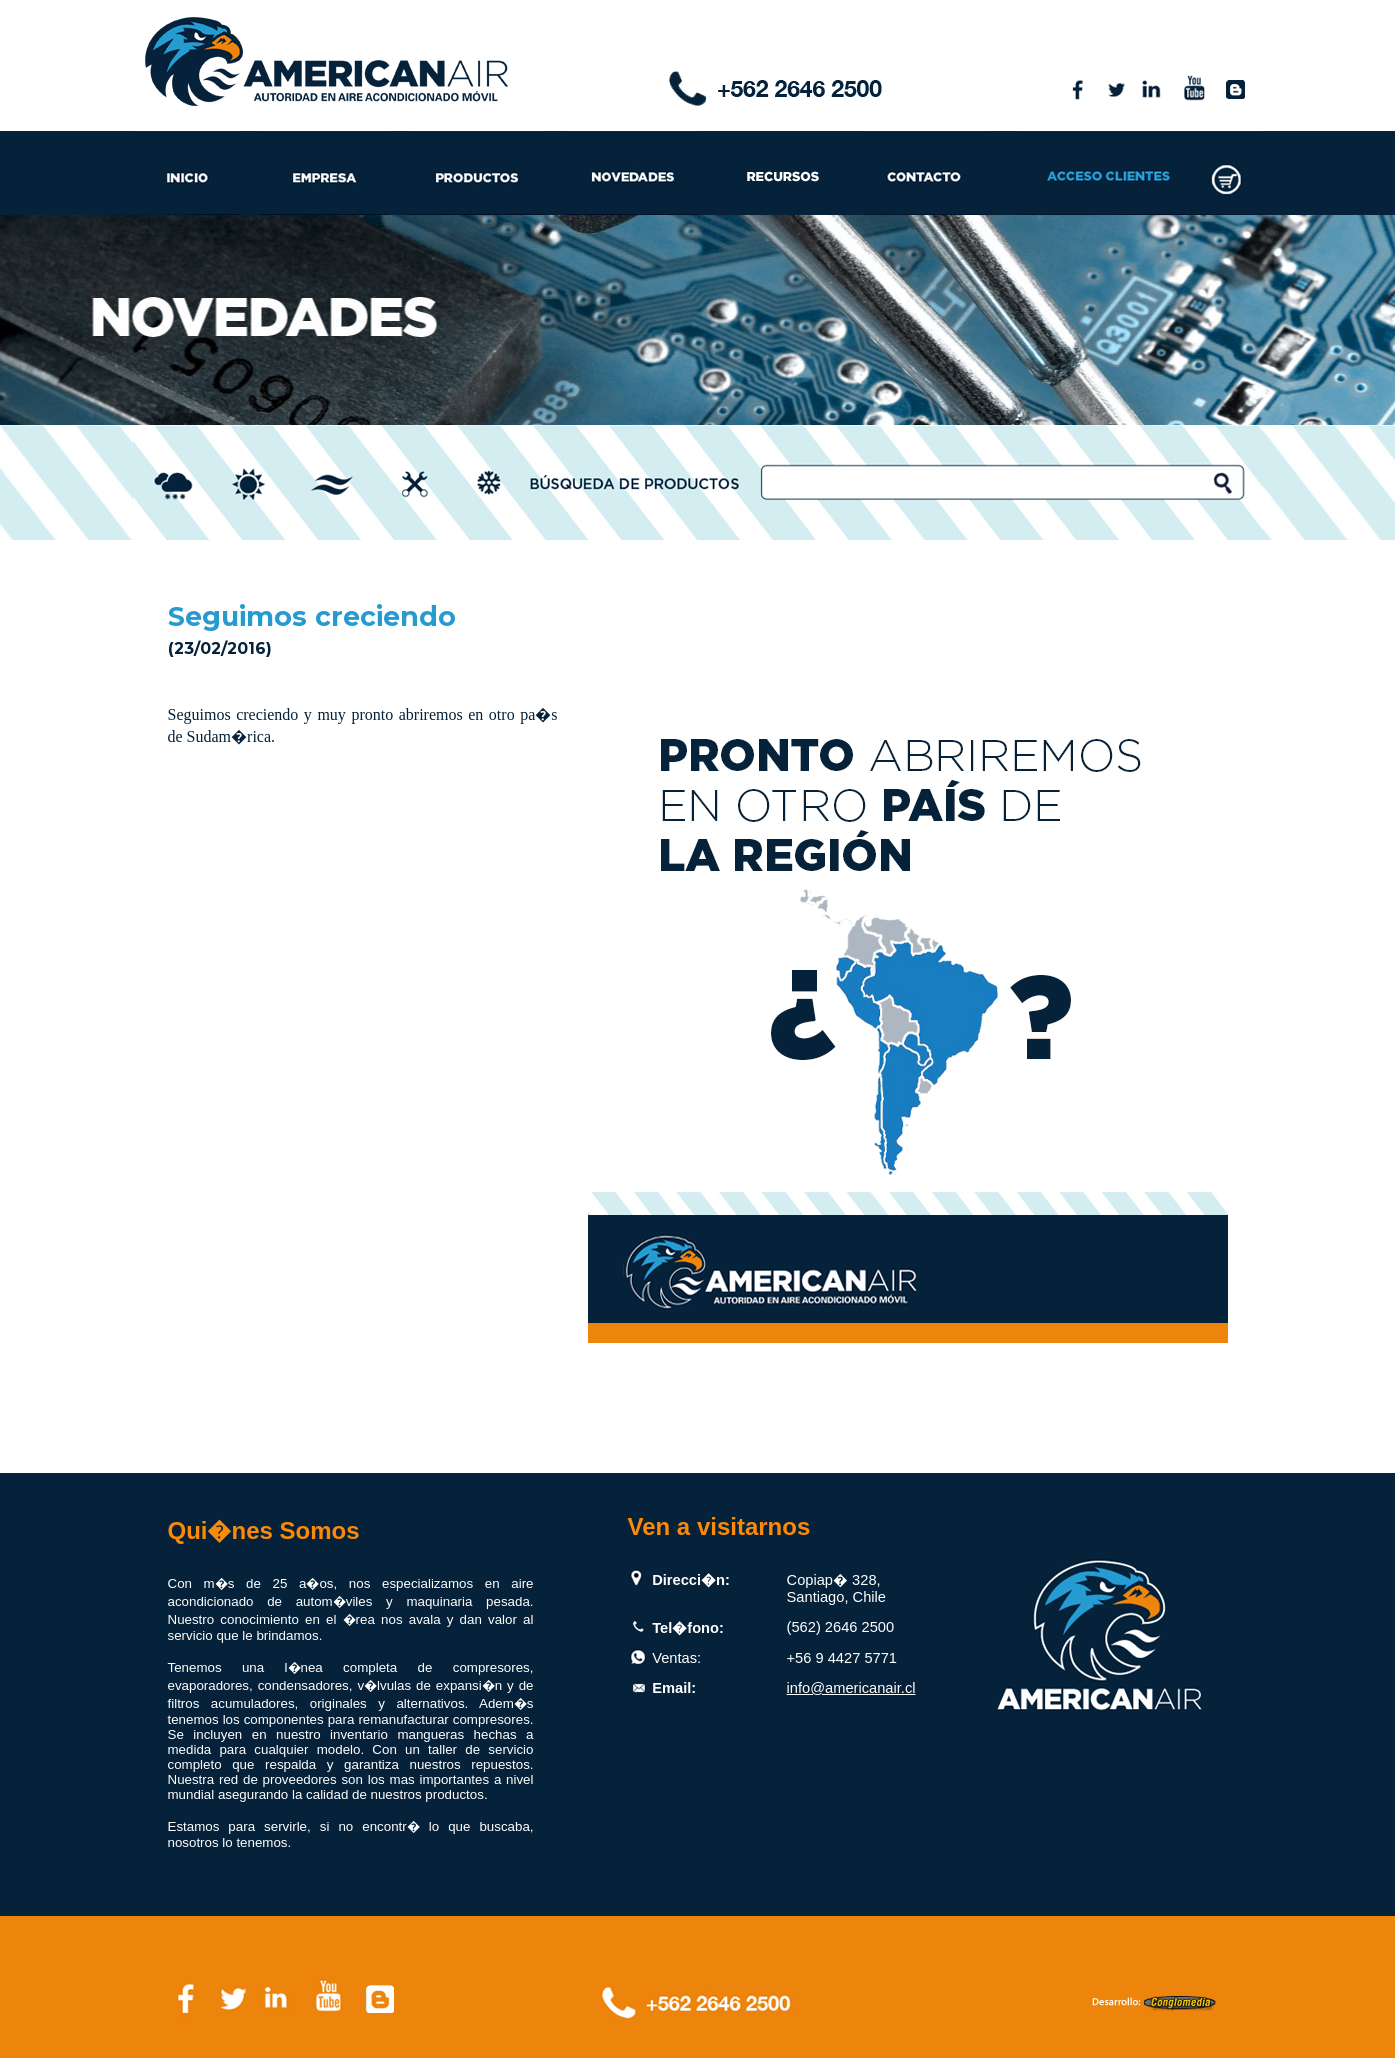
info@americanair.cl (851, 1688)
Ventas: (676, 1658)
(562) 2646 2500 (841, 1627)
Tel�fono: (688, 1628)
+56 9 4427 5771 (842, 1658)
